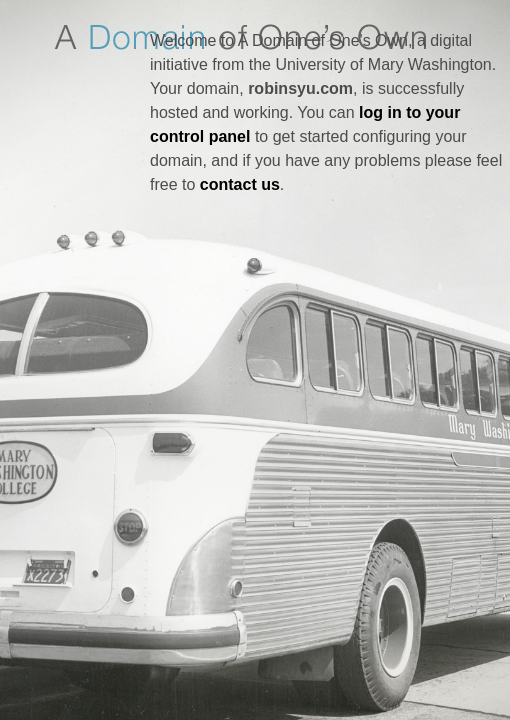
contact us (240, 184)
